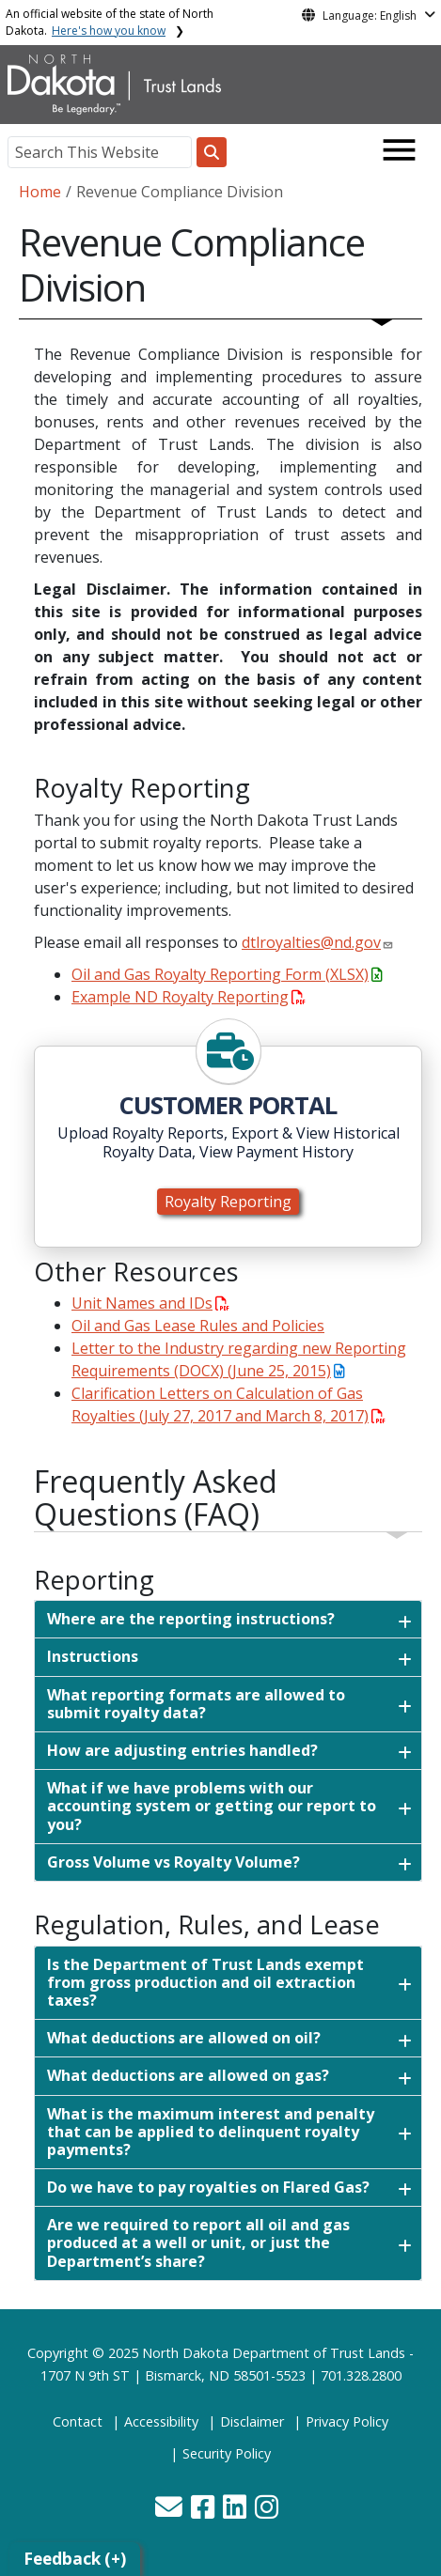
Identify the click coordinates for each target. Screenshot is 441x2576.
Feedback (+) (75, 2558)
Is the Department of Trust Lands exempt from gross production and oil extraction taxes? (205, 1982)
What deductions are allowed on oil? (184, 2037)
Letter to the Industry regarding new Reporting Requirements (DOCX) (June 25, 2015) (238, 1359)
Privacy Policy (347, 2421)
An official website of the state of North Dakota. (109, 22)
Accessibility (161, 2421)
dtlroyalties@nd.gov (311, 942)
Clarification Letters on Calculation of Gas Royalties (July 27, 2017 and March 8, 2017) (228, 1404)
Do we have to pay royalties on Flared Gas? (208, 2187)
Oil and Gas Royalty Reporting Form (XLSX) (226, 974)
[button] (170, 2512)
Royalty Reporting (228, 1201)
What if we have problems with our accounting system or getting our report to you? (211, 1805)
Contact (77, 2421)
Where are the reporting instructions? (191, 1618)
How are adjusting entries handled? (182, 1750)
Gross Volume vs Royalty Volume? (173, 1862)
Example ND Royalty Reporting (188, 996)
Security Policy (226, 2453)
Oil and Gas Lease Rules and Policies (197, 1325)
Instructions (92, 1656)
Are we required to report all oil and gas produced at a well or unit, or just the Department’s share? (198, 2242)
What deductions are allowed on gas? (188, 2075)
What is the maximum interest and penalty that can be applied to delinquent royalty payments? (210, 2131)
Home (40, 191)
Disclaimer (252, 2421)
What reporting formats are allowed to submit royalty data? (196, 1703)
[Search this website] (212, 152)
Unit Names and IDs (150, 1303)
